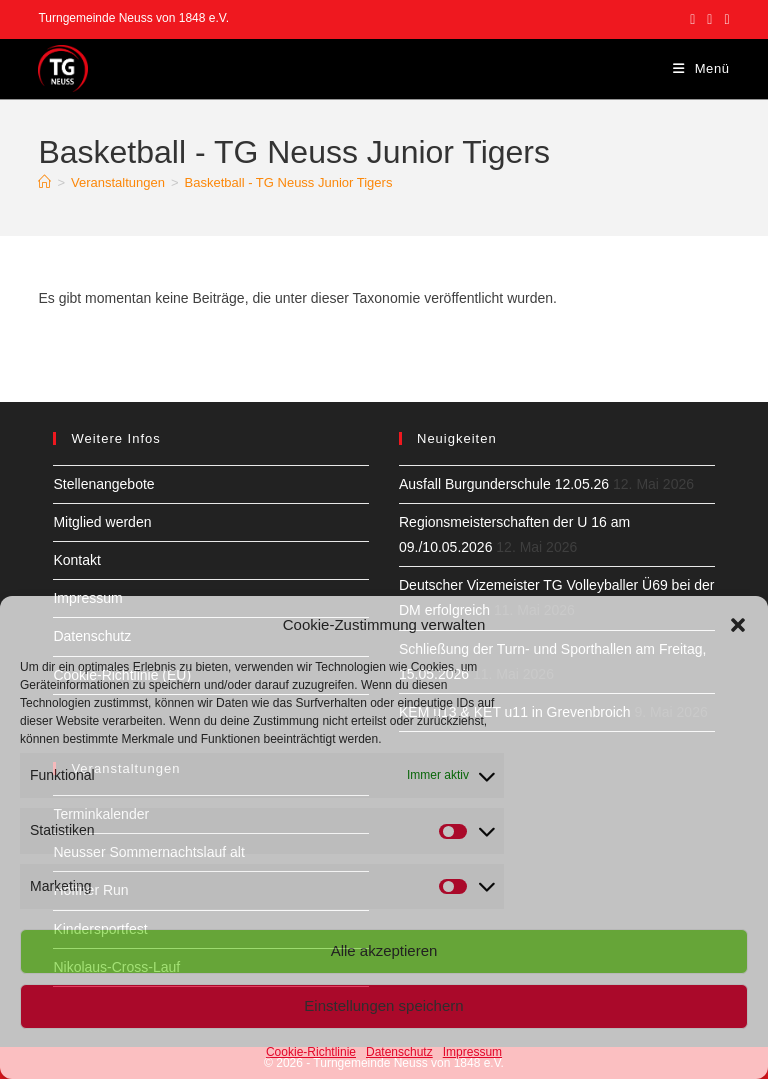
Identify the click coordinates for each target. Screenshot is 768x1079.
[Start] (44, 182)
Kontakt (76, 560)
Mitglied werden (102, 522)
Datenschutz (399, 1052)
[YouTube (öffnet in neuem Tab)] (723, 19)
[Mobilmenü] (701, 68)
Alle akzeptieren (384, 950)
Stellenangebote (103, 484)
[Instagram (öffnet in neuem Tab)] (709, 19)
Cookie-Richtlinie (311, 1052)
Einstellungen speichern (383, 1005)
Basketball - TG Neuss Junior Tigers (289, 182)
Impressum (472, 1052)
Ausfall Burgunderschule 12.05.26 (504, 484)
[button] (738, 625)
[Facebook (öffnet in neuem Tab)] (692, 19)
